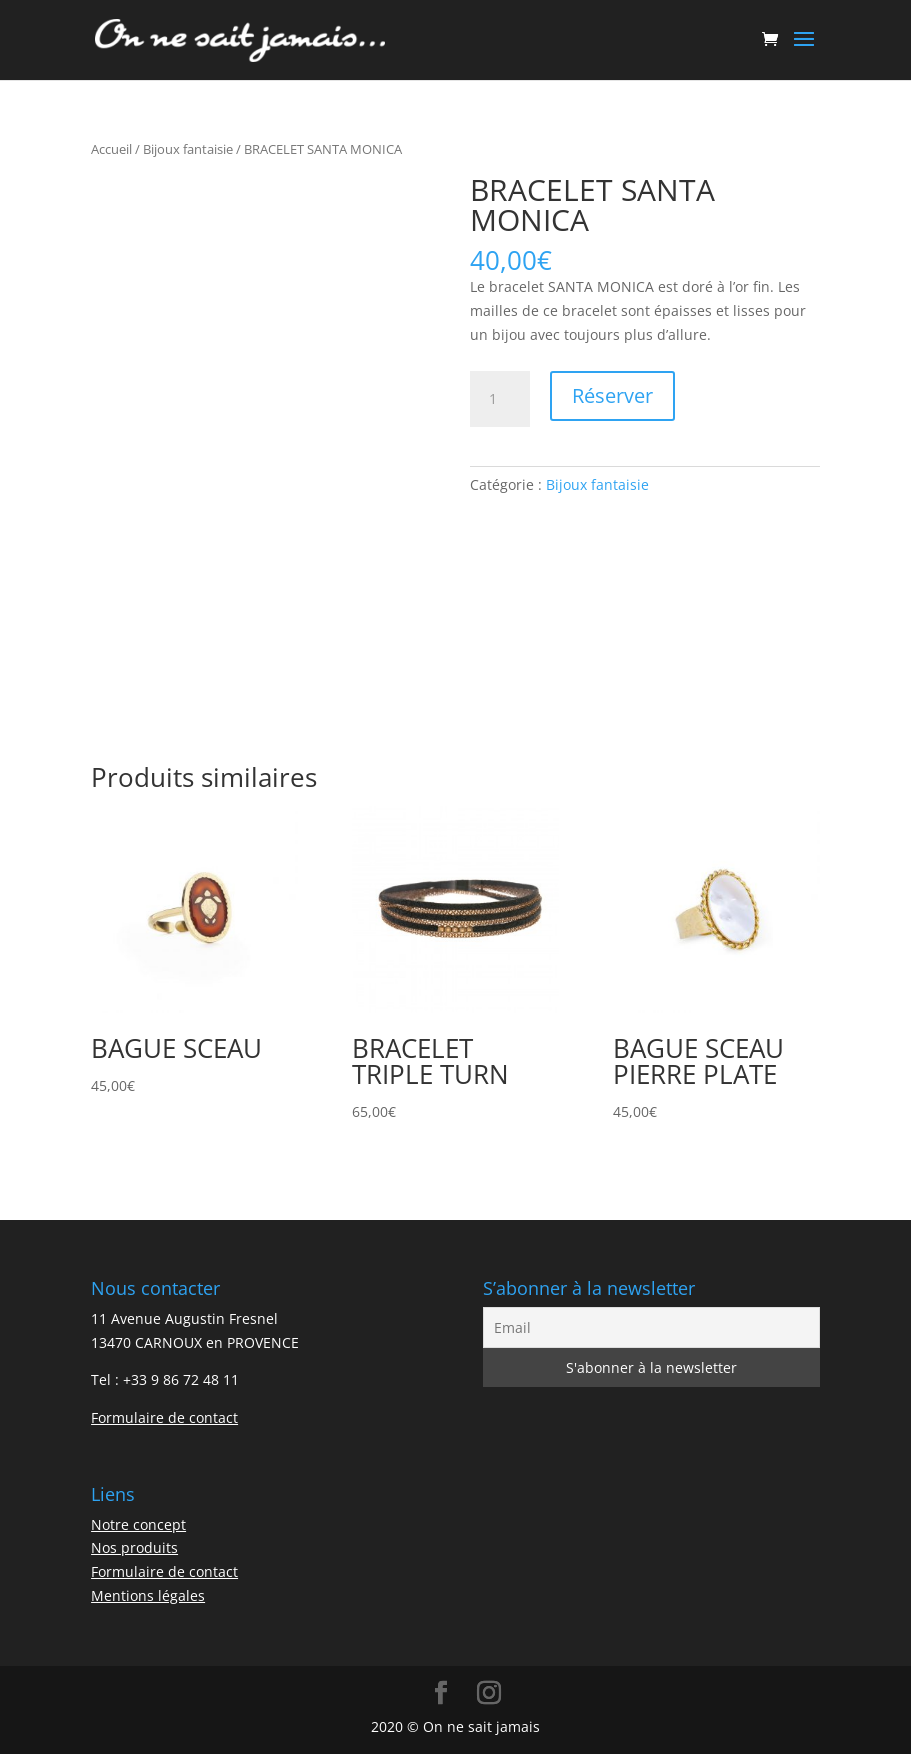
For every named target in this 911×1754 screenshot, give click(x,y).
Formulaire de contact (164, 1417)
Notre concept (138, 1524)
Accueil (111, 149)
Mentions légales (148, 1595)
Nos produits (134, 1547)
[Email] (651, 1327)
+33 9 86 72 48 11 (181, 1379)
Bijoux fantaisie (188, 149)
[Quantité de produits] (500, 399)
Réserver (612, 395)
